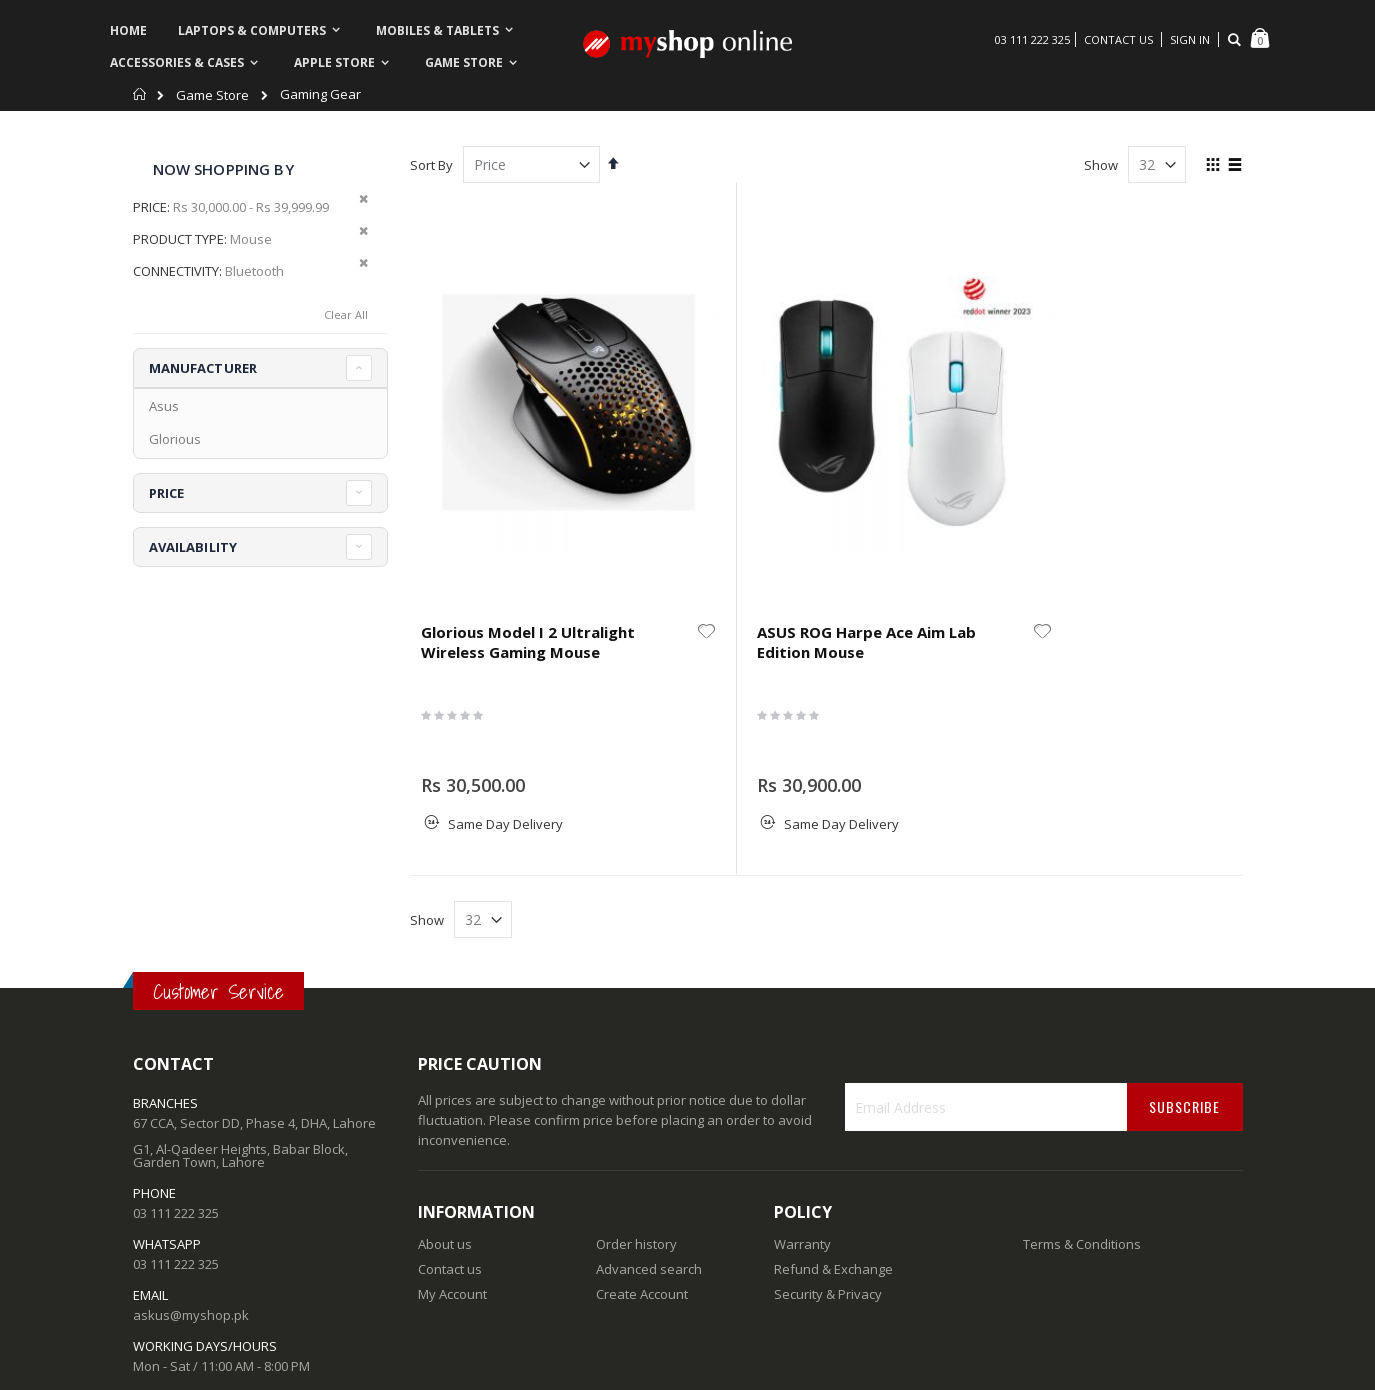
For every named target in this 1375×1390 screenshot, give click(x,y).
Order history (636, 1080)
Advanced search (649, 1105)
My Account (452, 1130)
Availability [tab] (193, 547)
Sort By (431, 165)
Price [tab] (167, 493)
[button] (584, 470)
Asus (164, 406)
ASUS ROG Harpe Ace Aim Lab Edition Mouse (707, 489)
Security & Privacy (828, 1130)
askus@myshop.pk (191, 1151)
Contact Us (1118, 39)
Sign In (1190, 39)
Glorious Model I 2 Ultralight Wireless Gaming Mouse (492, 489)
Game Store (212, 95)
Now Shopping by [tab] (223, 169)
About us (445, 1080)
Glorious (175, 439)
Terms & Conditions (1082, 1080)
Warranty (802, 1080)
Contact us (450, 1105)
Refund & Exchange (833, 1105)
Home (140, 94)
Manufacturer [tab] (203, 368)
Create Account (642, 1130)
